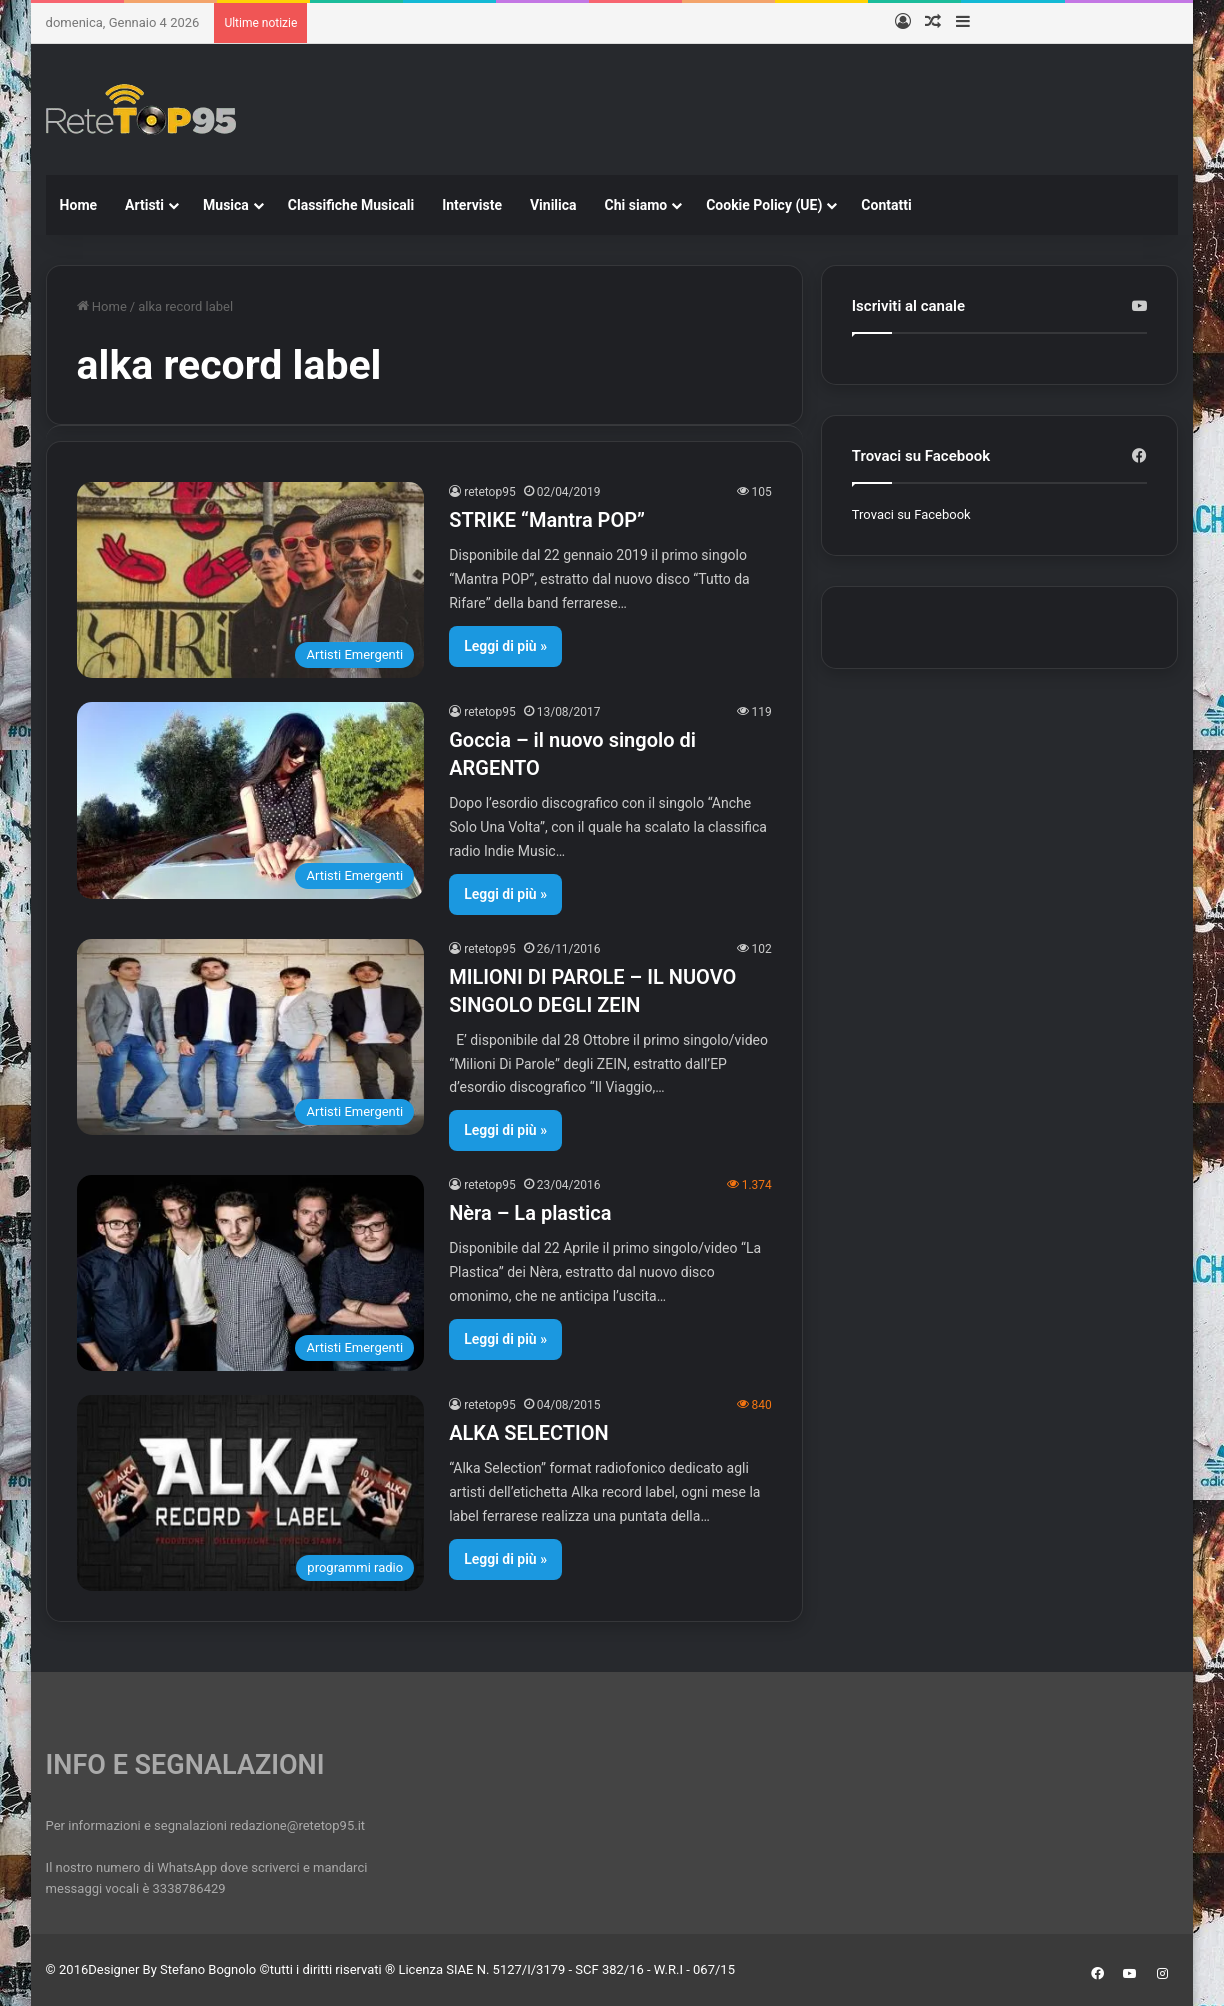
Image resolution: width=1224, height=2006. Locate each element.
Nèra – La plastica (530, 1213)
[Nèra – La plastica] (251, 1273)
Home (78, 205)
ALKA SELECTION (529, 1433)
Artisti (144, 205)
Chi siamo (636, 205)
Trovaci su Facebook (911, 514)
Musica (226, 205)
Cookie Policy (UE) (764, 205)
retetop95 (490, 492)
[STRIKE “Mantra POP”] (251, 580)
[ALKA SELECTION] (251, 1493)
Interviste (472, 205)
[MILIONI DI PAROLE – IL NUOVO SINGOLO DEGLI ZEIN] (251, 1037)
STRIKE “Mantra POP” (547, 520)
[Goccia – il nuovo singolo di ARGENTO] (251, 800)
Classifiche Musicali (351, 205)
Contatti (886, 205)
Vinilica (553, 205)
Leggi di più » (505, 646)
